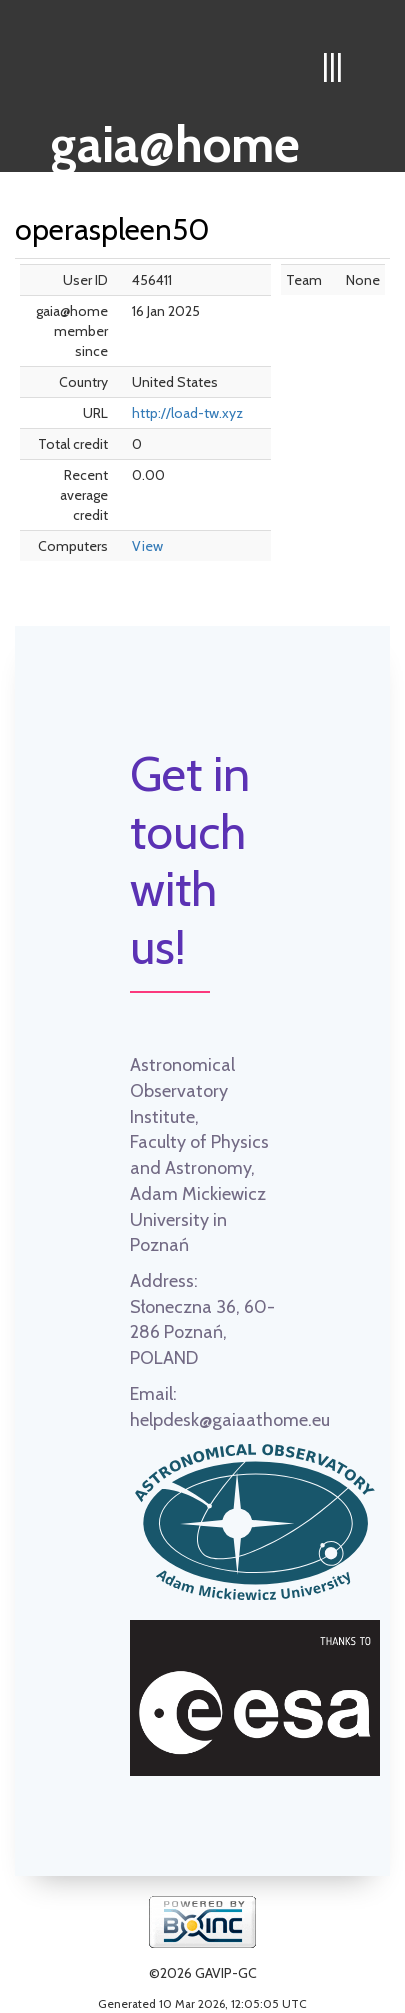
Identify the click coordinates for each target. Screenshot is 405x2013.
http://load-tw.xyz (187, 413)
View (147, 546)
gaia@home (175, 138)
